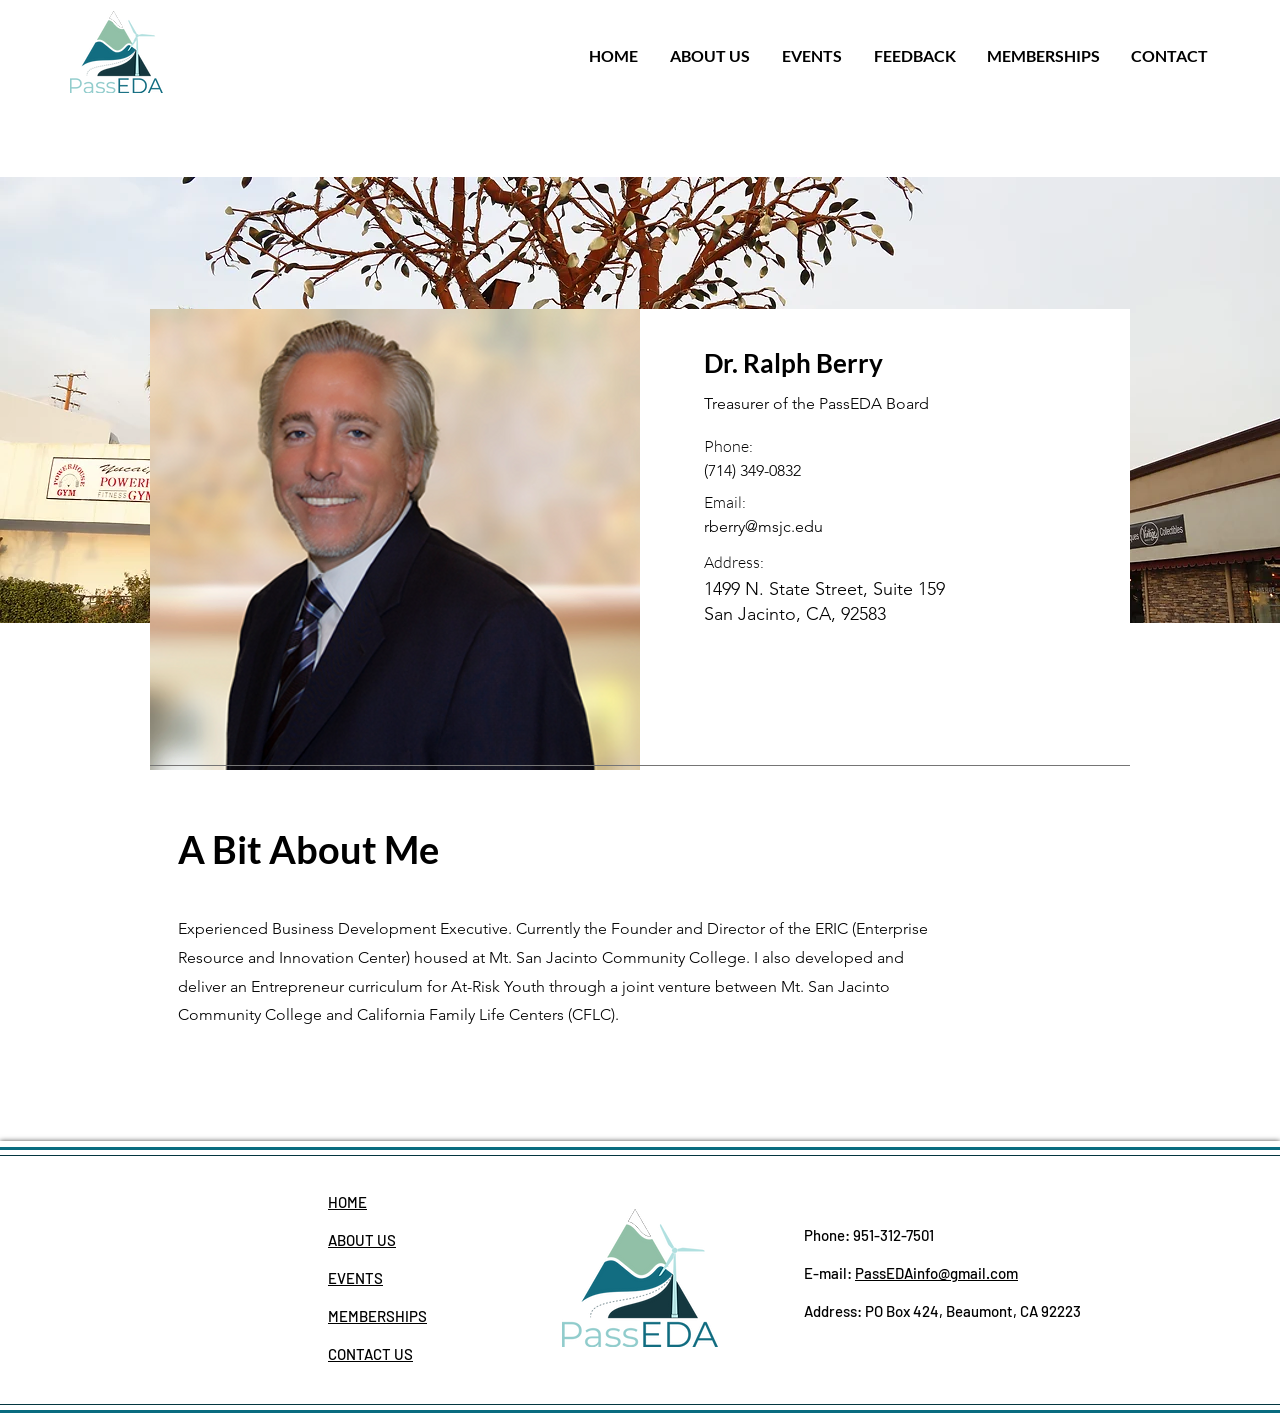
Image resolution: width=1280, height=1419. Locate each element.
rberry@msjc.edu (763, 526)
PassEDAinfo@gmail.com (936, 1273)
